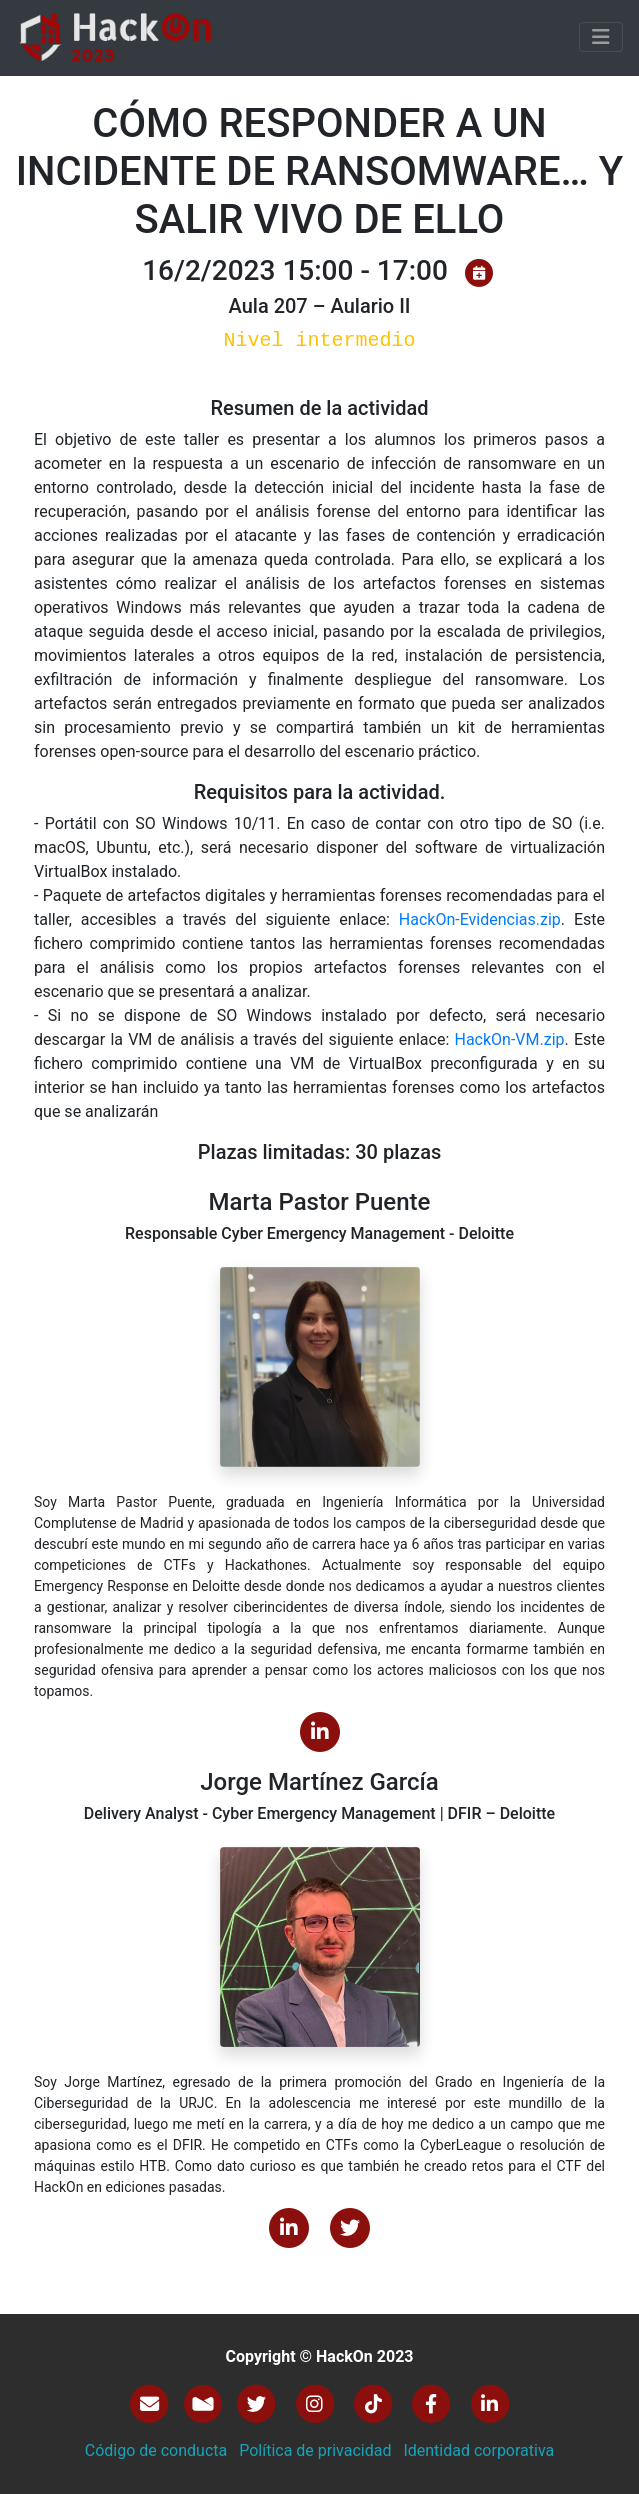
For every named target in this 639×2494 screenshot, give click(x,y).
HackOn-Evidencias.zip (480, 919)
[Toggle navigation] (601, 37)
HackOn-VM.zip (509, 1039)
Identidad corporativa (478, 2450)
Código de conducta (156, 2450)
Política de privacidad (315, 2450)
